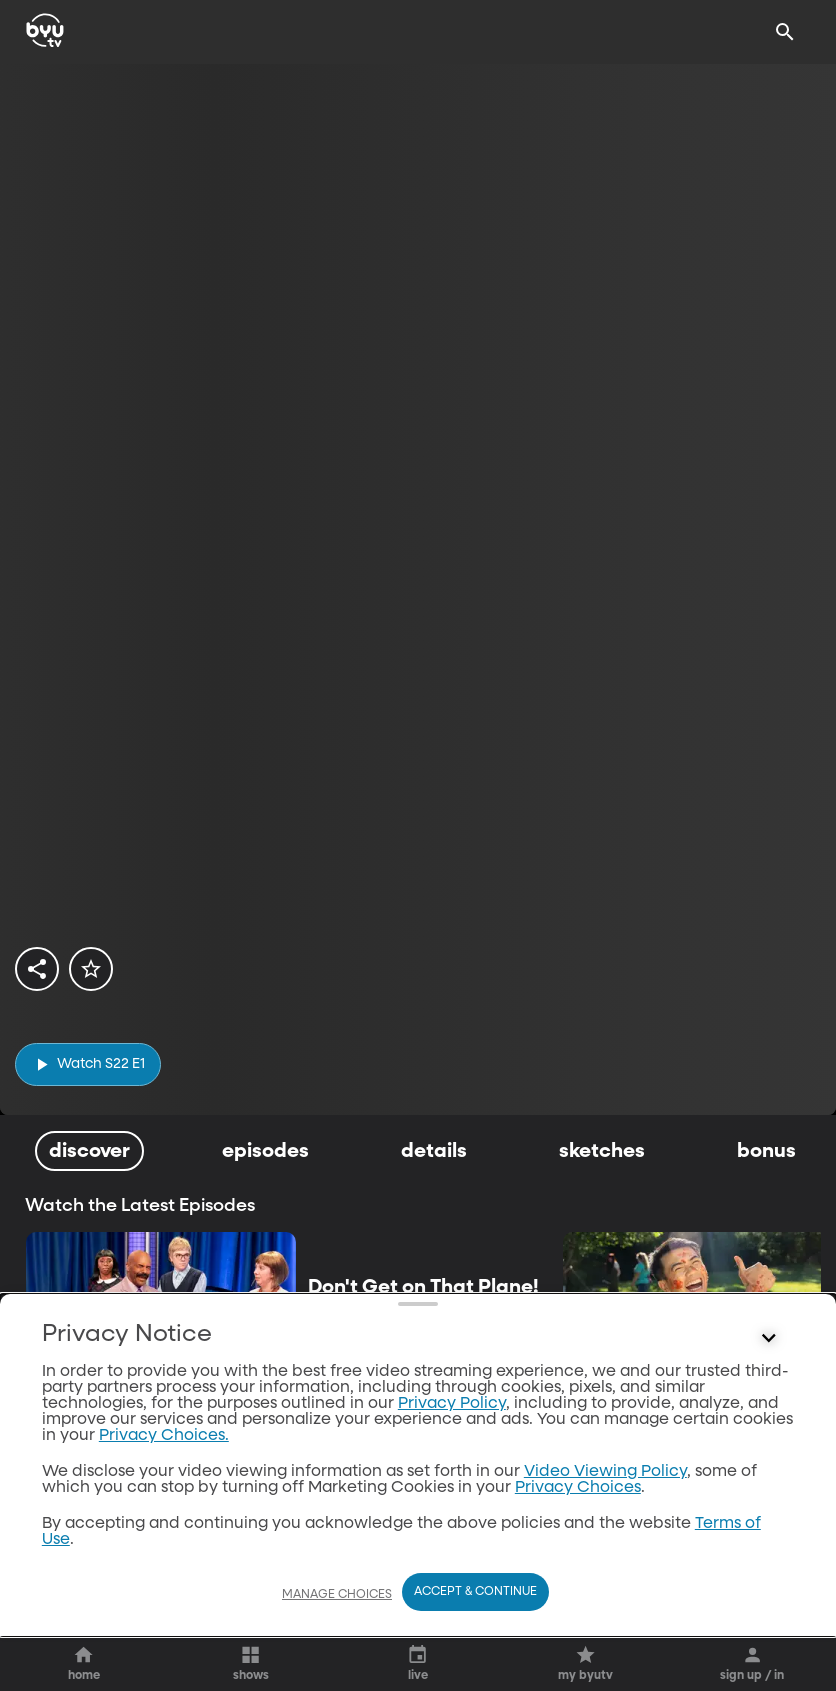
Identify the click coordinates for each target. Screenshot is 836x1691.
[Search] (785, 32)
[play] (88, 1064)
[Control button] (769, 1643)
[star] (91, 969)
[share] (37, 969)
